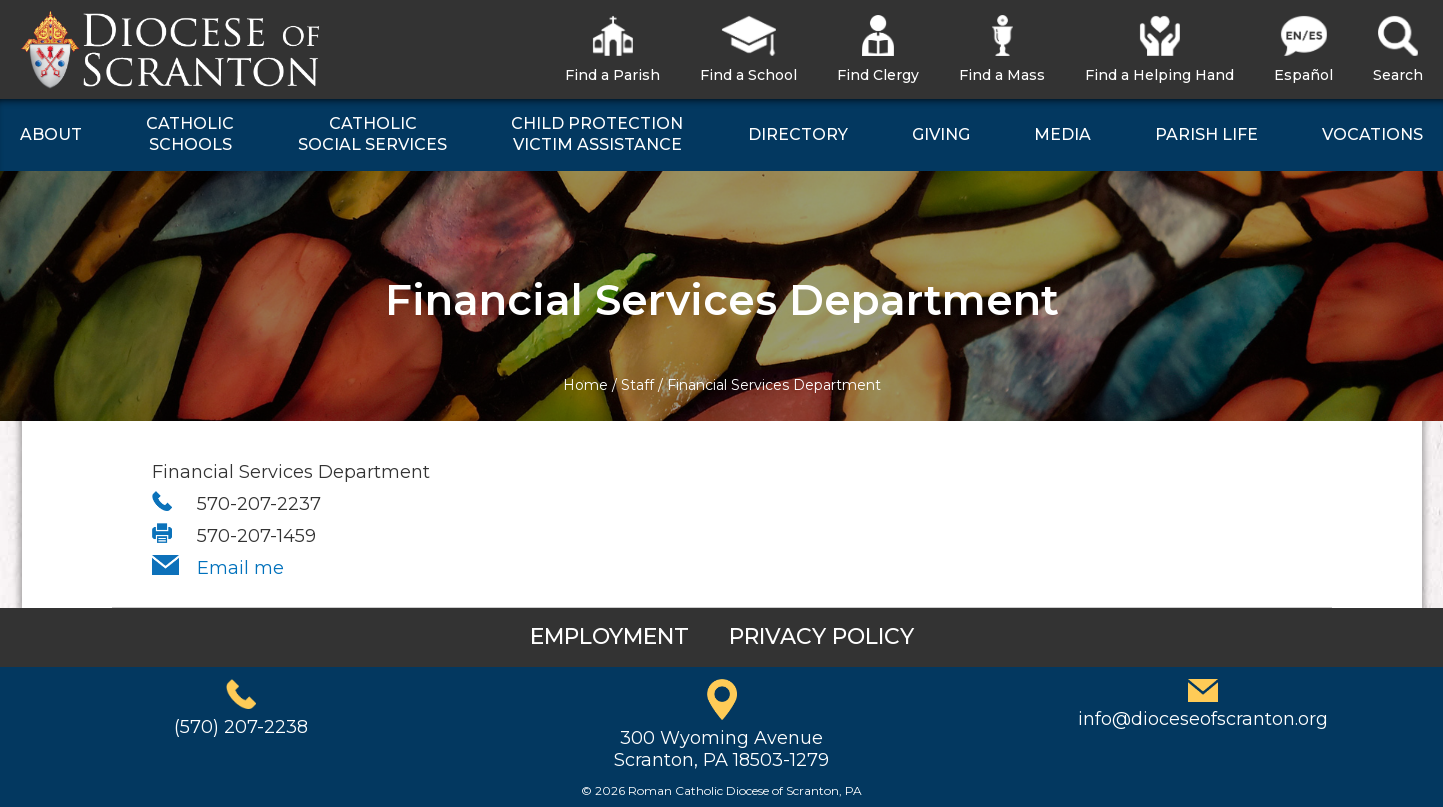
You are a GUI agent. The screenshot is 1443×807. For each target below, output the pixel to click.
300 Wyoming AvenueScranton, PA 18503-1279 (721, 749)
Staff (637, 385)
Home (585, 385)
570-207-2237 (259, 504)
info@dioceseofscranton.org (1203, 719)
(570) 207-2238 (241, 727)
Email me (240, 568)
